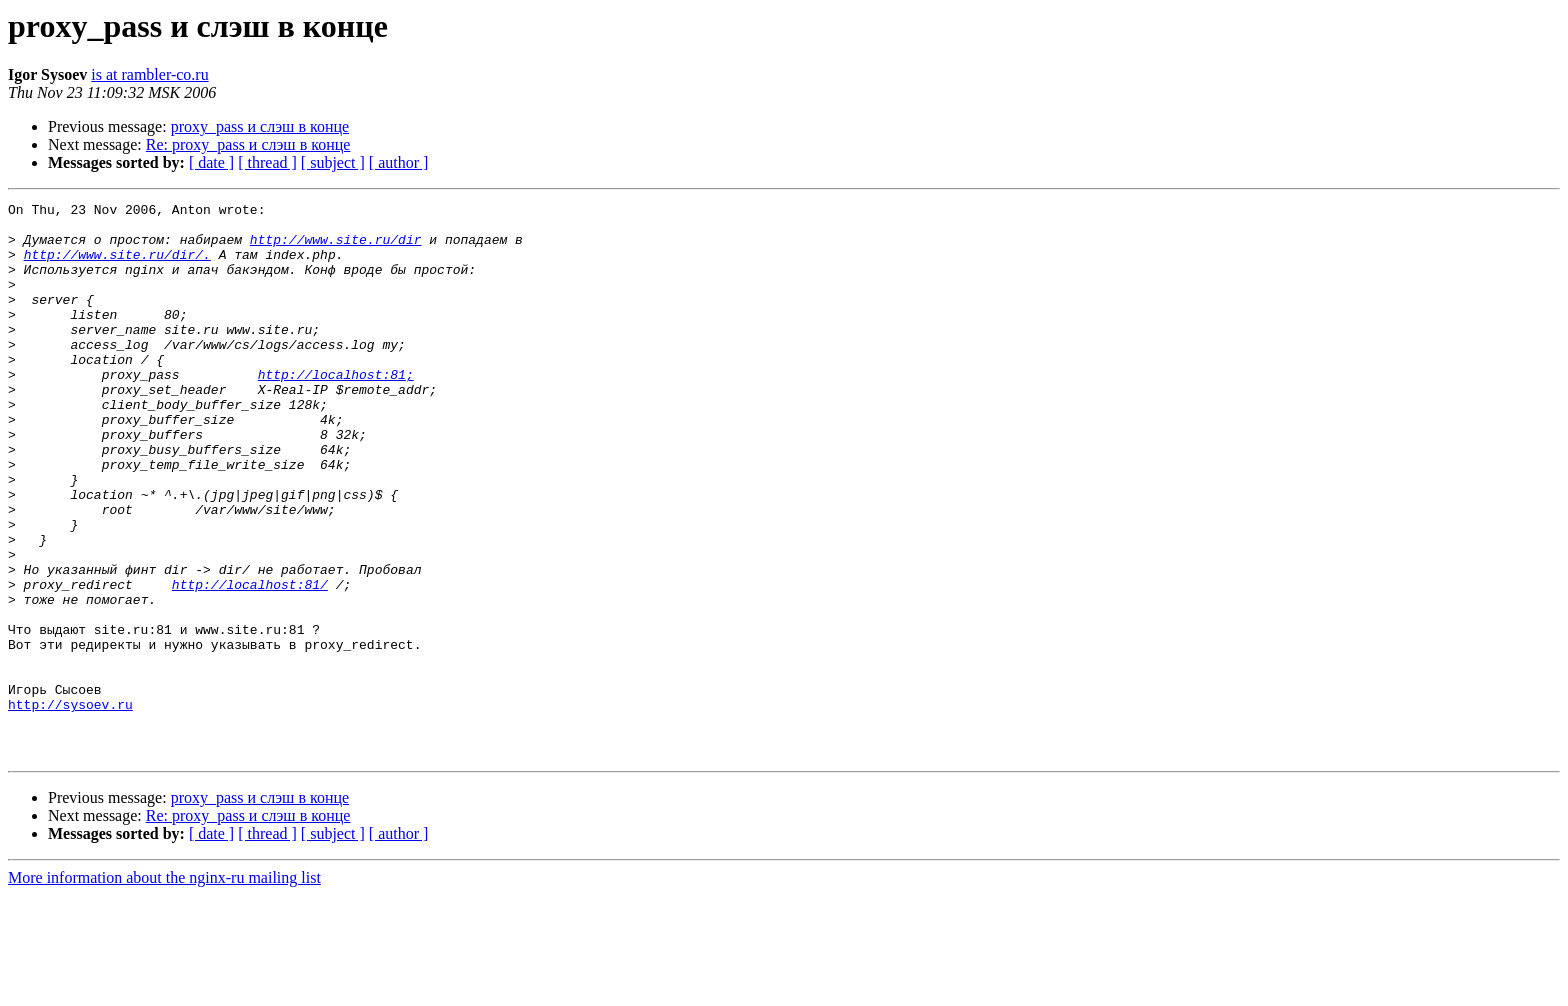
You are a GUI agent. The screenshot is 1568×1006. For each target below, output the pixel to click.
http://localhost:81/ (250, 662)
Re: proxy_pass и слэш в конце (248, 144)
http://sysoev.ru (70, 806)
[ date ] (211, 162)
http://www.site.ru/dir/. (117, 266)
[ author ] (399, 162)
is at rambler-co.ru (149, 74)
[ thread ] (267, 162)
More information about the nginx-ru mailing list (164, 988)
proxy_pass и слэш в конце (260, 126)
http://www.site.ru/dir (336, 248)
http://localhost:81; (336, 410)
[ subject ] (333, 162)
